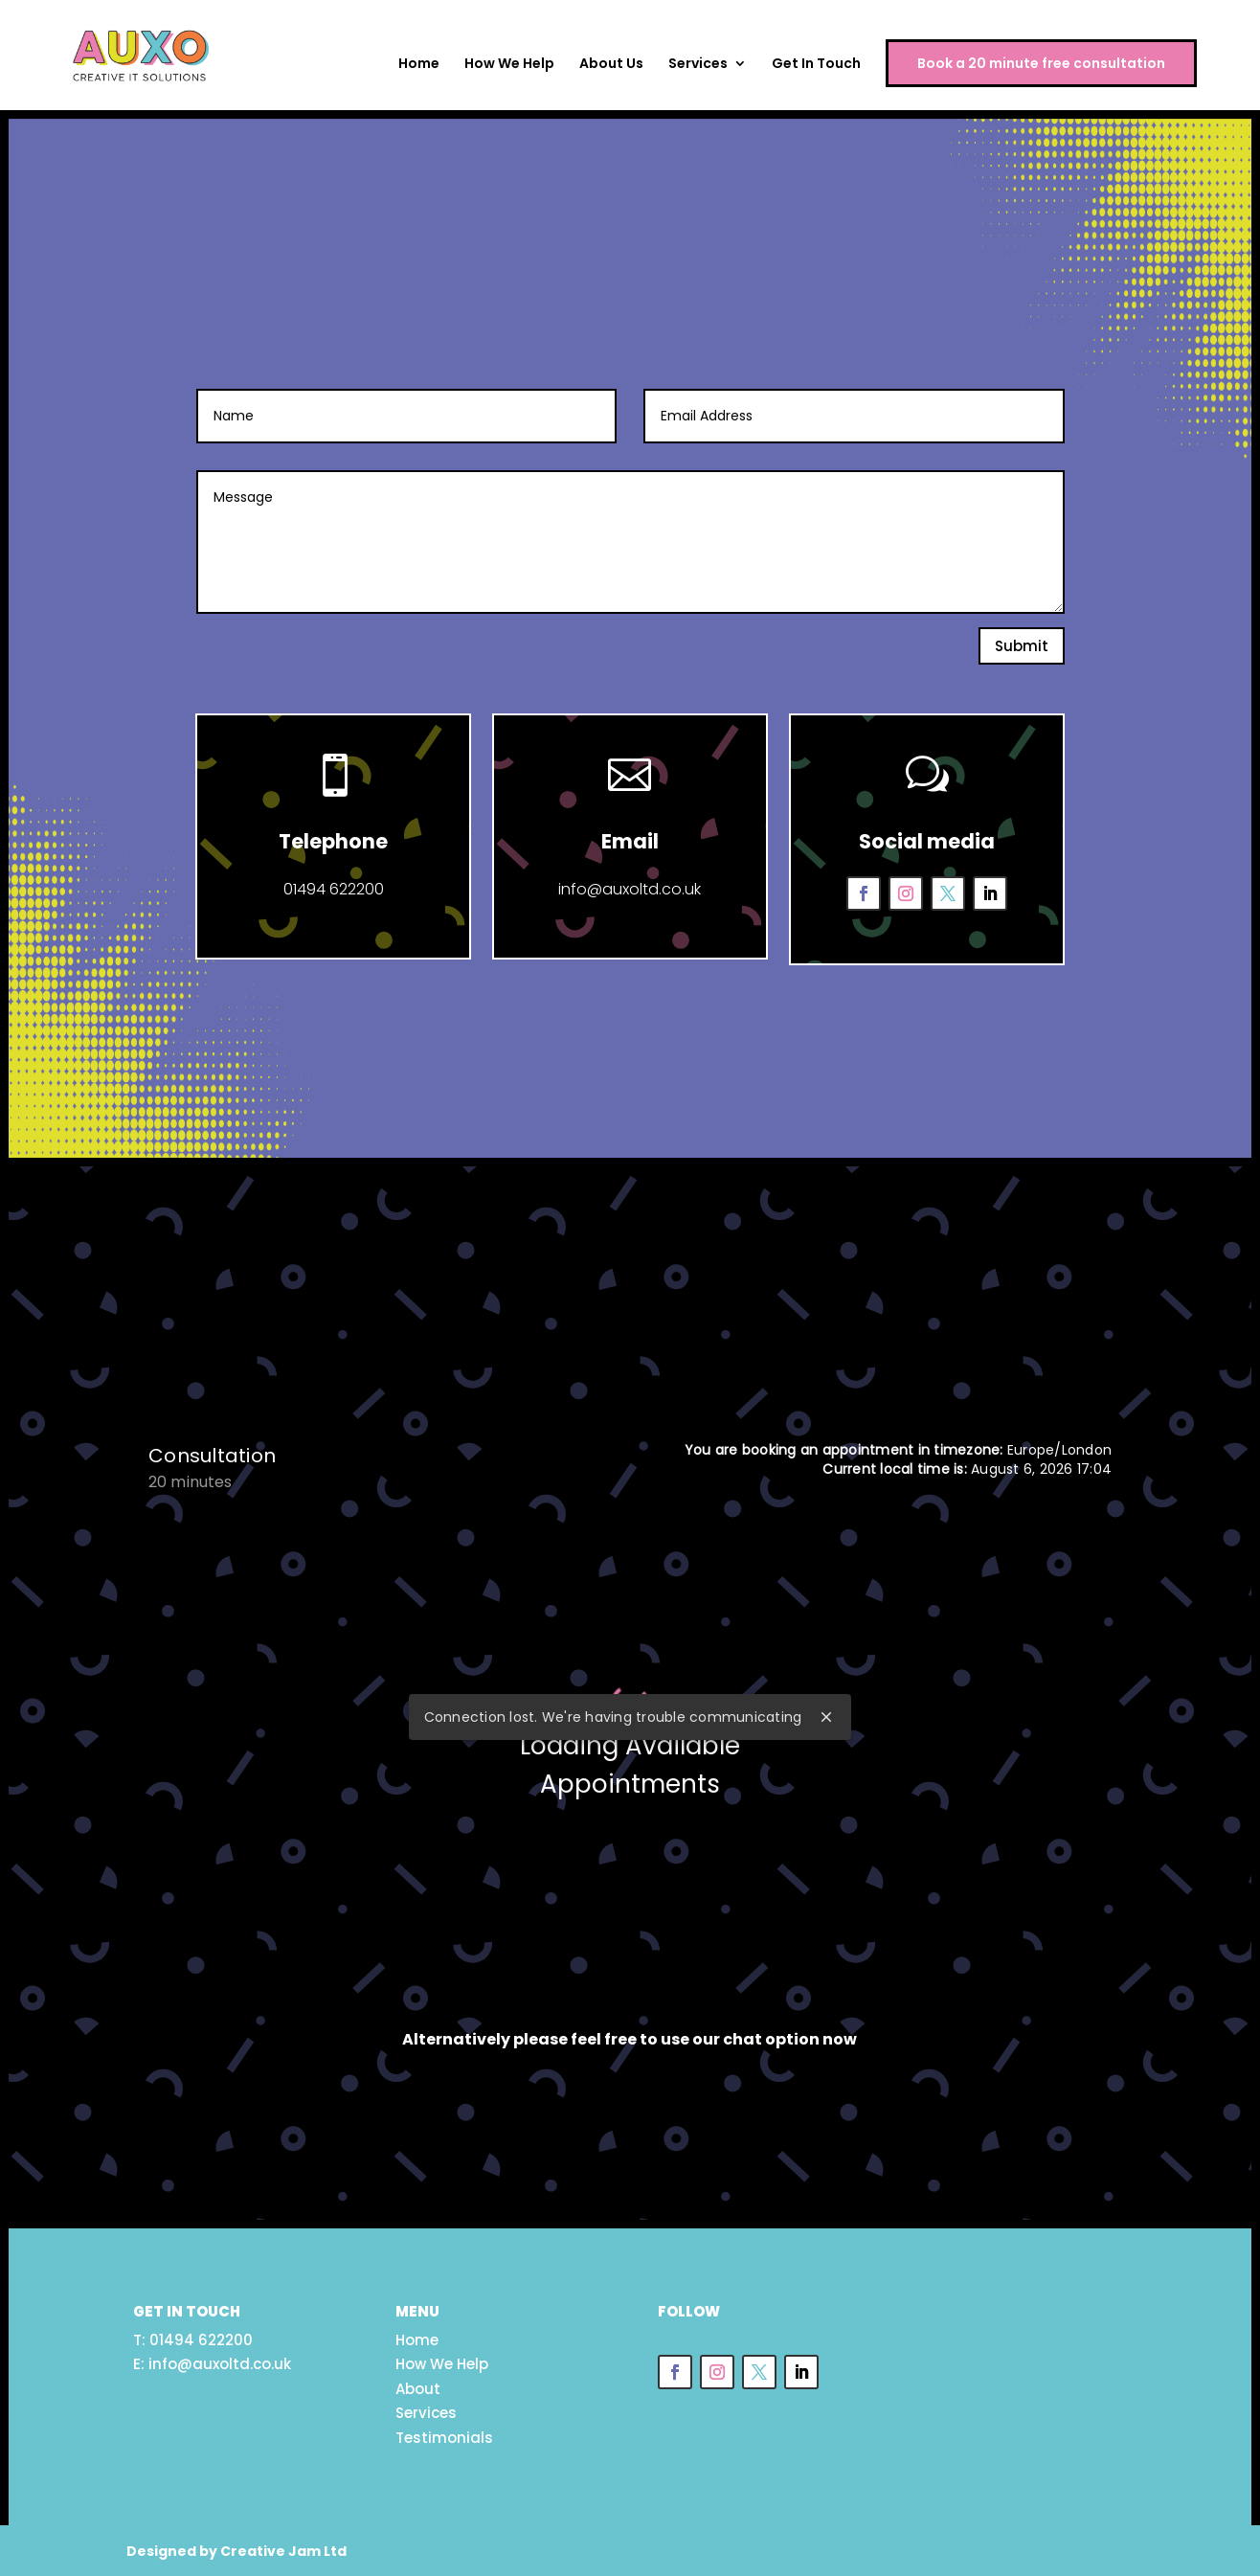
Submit (1021, 646)
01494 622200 (331, 884)
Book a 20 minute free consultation (1041, 64)
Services (698, 65)
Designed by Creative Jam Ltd (236, 2548)
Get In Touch (816, 65)
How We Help (509, 65)
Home (418, 65)
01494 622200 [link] (201, 2337)
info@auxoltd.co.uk (629, 884)
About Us (611, 65)
